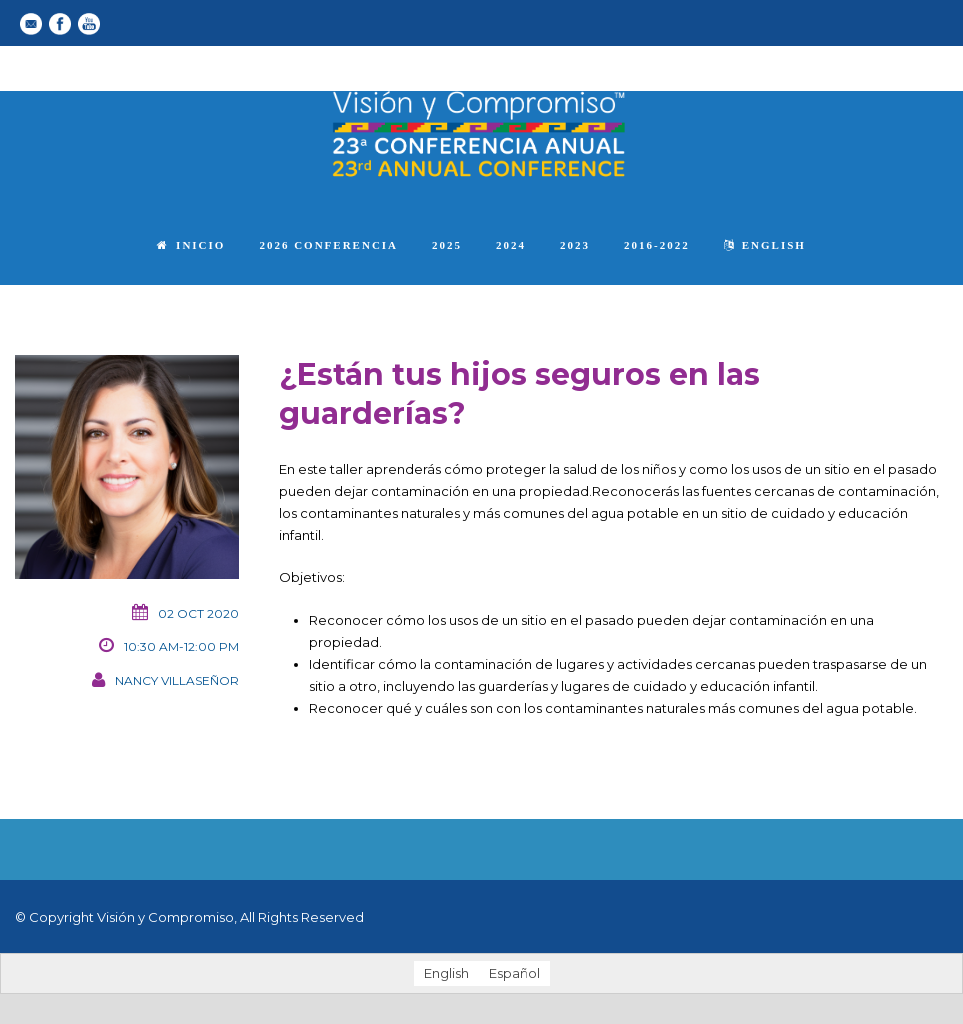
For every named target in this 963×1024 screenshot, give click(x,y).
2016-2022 (657, 245)
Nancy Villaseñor (177, 680)
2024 (511, 245)
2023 (575, 245)
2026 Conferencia (328, 245)
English (765, 245)
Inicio (191, 245)
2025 (447, 245)
